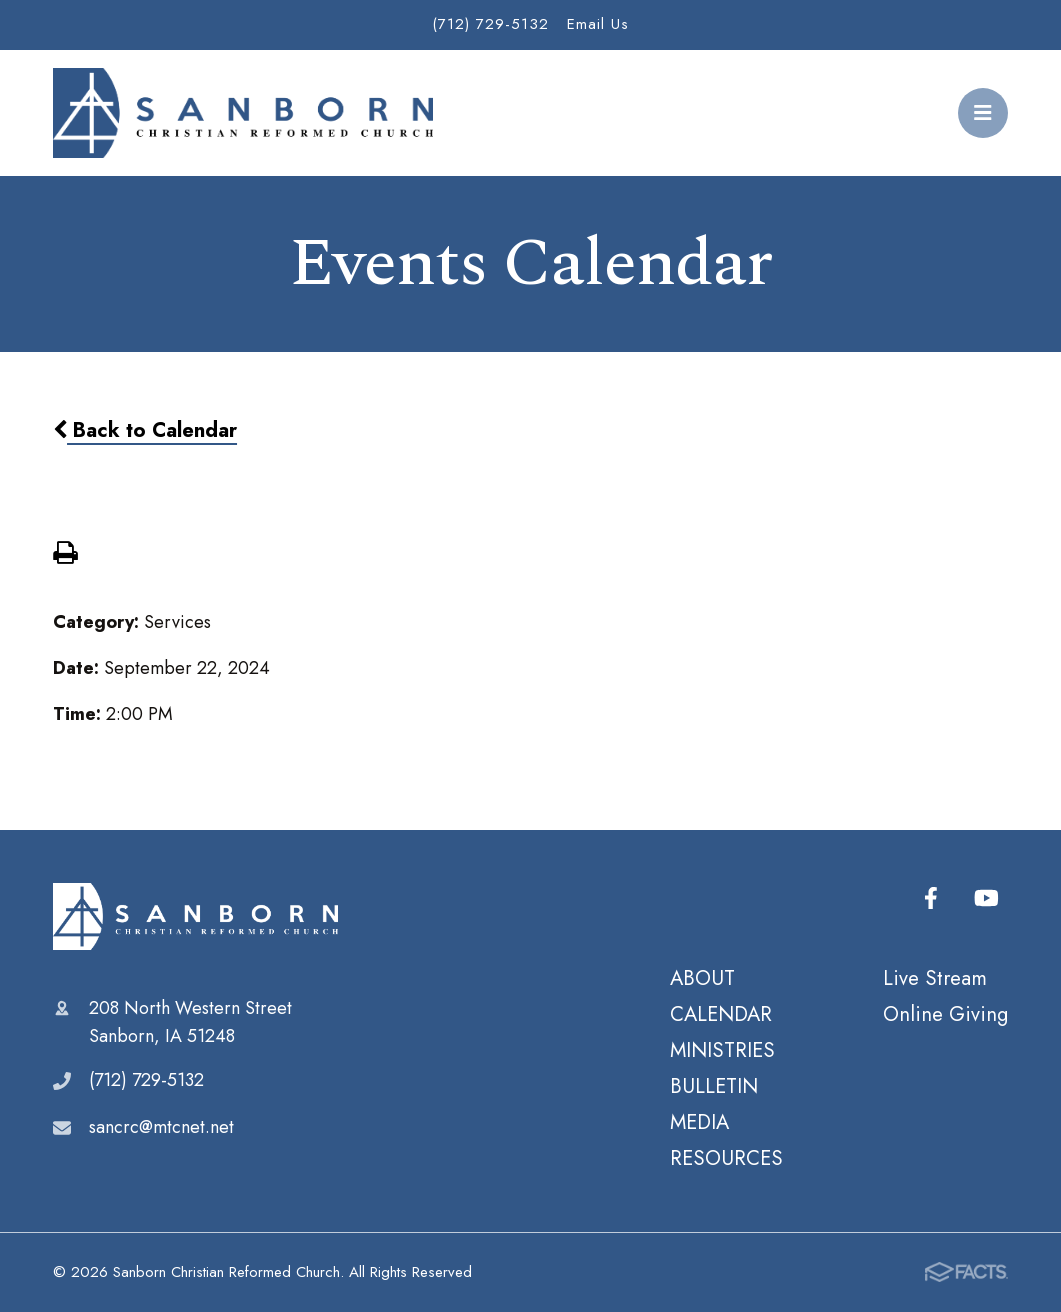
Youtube (986, 898)
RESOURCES (726, 1158)
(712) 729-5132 (490, 24)
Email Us (598, 24)
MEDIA (699, 1122)
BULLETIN (714, 1086)
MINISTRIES (722, 1050)
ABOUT (702, 978)
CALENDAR (721, 1014)
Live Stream (935, 978)
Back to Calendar (145, 430)
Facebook (931, 898)
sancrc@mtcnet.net (161, 1127)
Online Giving (945, 1014)
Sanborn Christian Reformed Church (195, 917)
